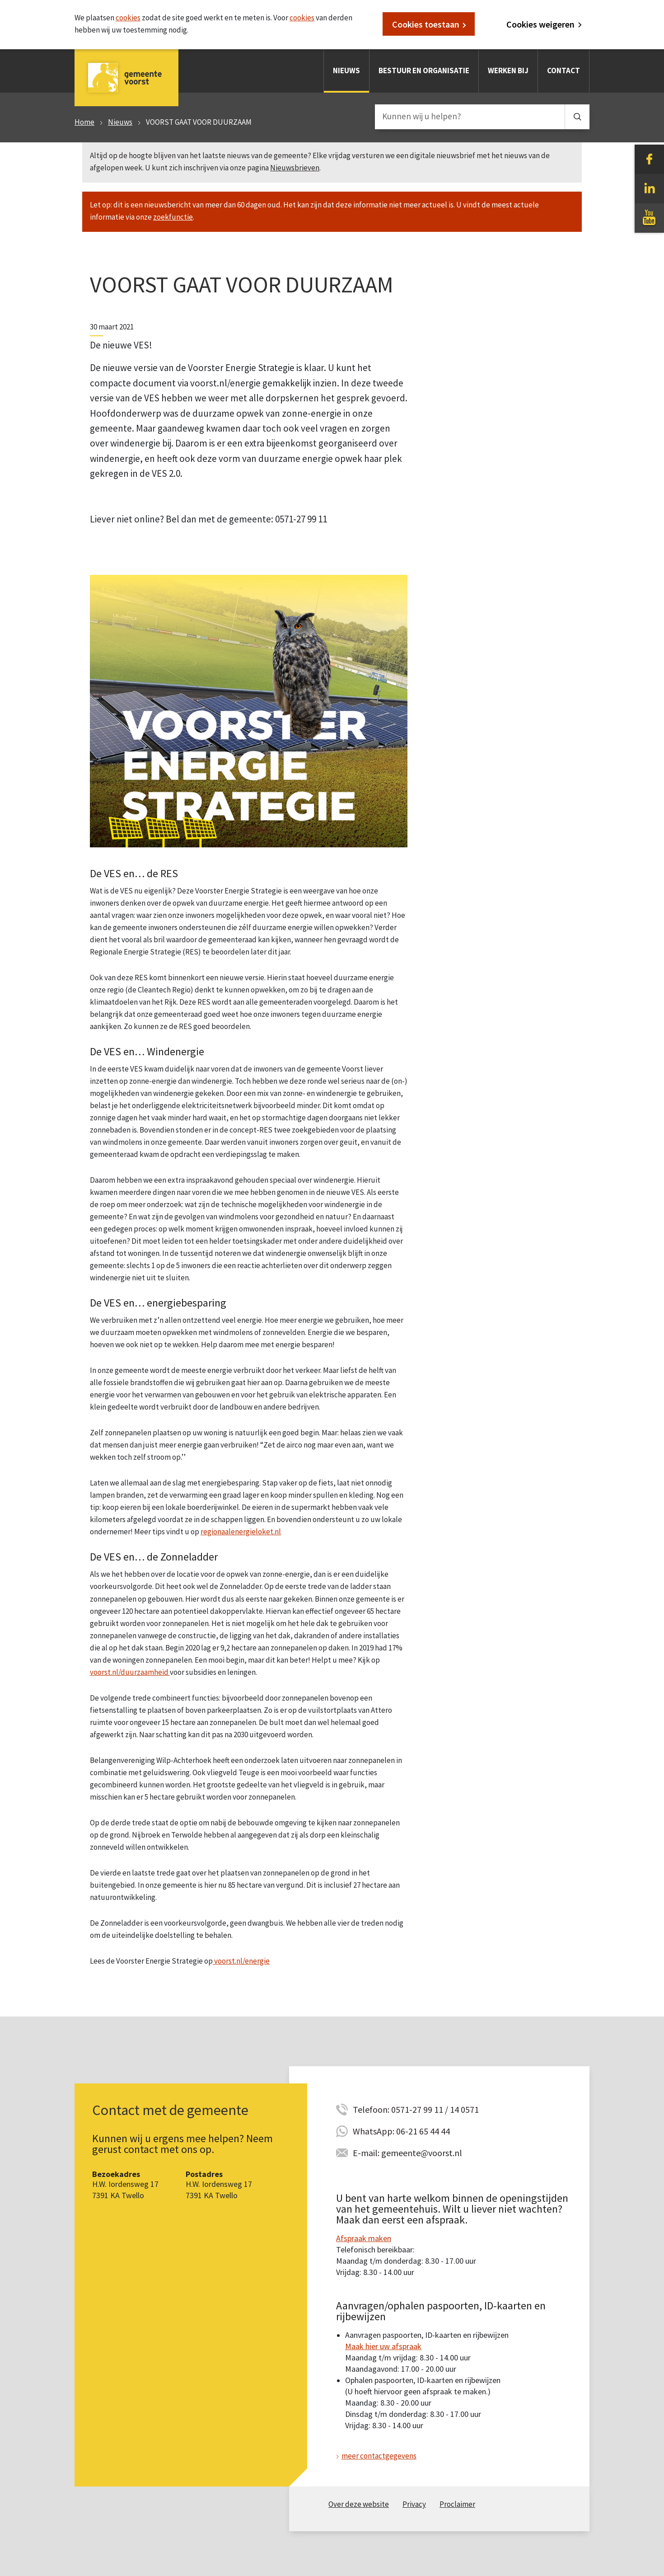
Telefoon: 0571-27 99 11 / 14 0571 (416, 2109)
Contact (563, 70)
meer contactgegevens (378, 2456)
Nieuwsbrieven (294, 168)
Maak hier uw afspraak (383, 2346)
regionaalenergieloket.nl (241, 1532)
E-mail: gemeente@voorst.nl (407, 2152)
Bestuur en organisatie (424, 70)
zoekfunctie (173, 217)
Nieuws (346, 70)
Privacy (414, 2504)
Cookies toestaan (425, 24)
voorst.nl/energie (241, 1961)
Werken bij (508, 70)
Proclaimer (457, 2504)
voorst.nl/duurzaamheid (130, 1672)
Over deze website (358, 2504)
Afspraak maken (363, 2238)
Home (84, 122)
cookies (128, 18)
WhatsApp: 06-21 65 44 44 (401, 2131)
